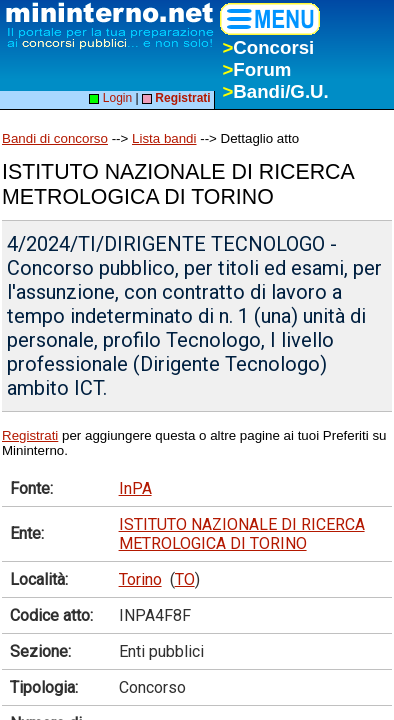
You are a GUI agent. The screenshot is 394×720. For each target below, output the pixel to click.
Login (110, 98)
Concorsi (268, 47)
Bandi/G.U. (275, 91)
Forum (256, 69)
